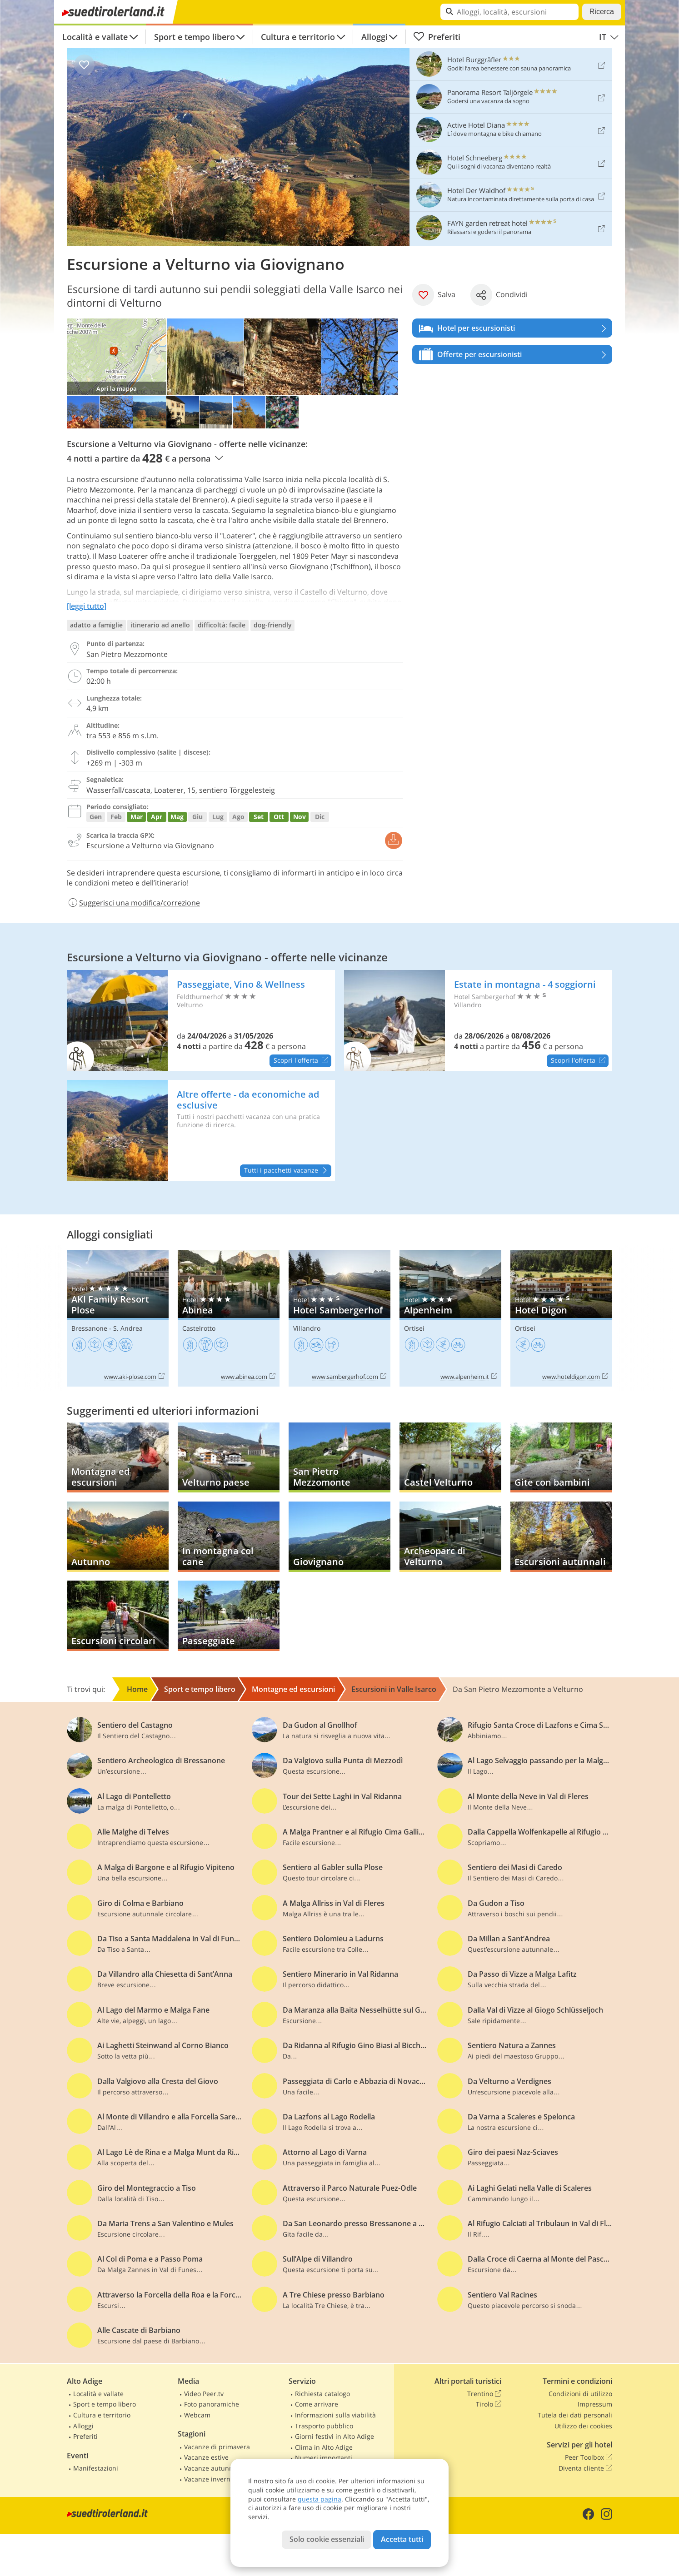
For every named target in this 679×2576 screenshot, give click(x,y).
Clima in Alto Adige (324, 2447)
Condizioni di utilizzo (580, 2393)
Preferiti (437, 37)
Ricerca (601, 11)
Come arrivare (316, 2404)
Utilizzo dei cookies (583, 2426)
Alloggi (374, 36)
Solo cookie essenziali (327, 2539)
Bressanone (89, 1328)
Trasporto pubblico (324, 2426)
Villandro (306, 1328)
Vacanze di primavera (217, 2446)
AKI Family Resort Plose (118, 1318)
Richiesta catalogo (322, 2393)
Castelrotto (198, 1328)
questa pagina (319, 2499)
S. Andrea (128, 1328)
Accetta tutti (402, 2539)
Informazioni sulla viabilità (335, 2415)
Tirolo (488, 2404)
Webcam (197, 2415)
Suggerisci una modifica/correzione (133, 903)
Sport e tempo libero (194, 36)
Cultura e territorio (298, 36)
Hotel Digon (561, 1318)
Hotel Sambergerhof (339, 1318)
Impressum (595, 2404)
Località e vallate (95, 36)
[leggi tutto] (86, 606)
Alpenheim (450, 1318)
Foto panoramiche (211, 2404)
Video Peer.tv (204, 2393)
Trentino (484, 2393)
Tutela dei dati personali (575, 2415)
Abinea (229, 1318)
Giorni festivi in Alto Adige (334, 2436)
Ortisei (414, 1328)
